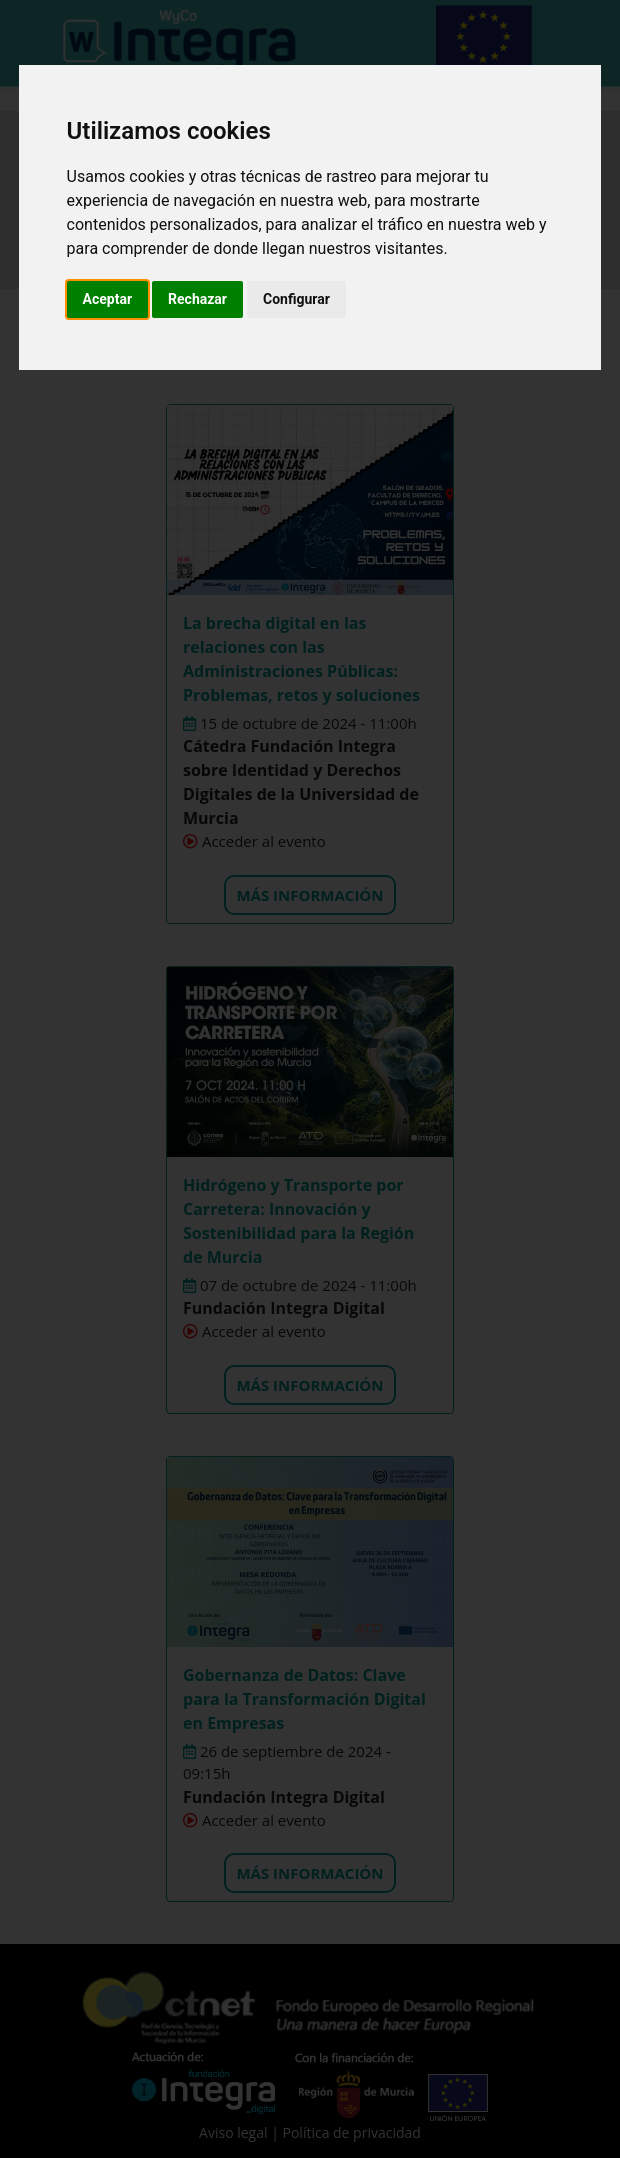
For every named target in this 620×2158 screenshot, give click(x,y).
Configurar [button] (296, 299)
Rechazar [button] (197, 299)
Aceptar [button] (108, 299)
